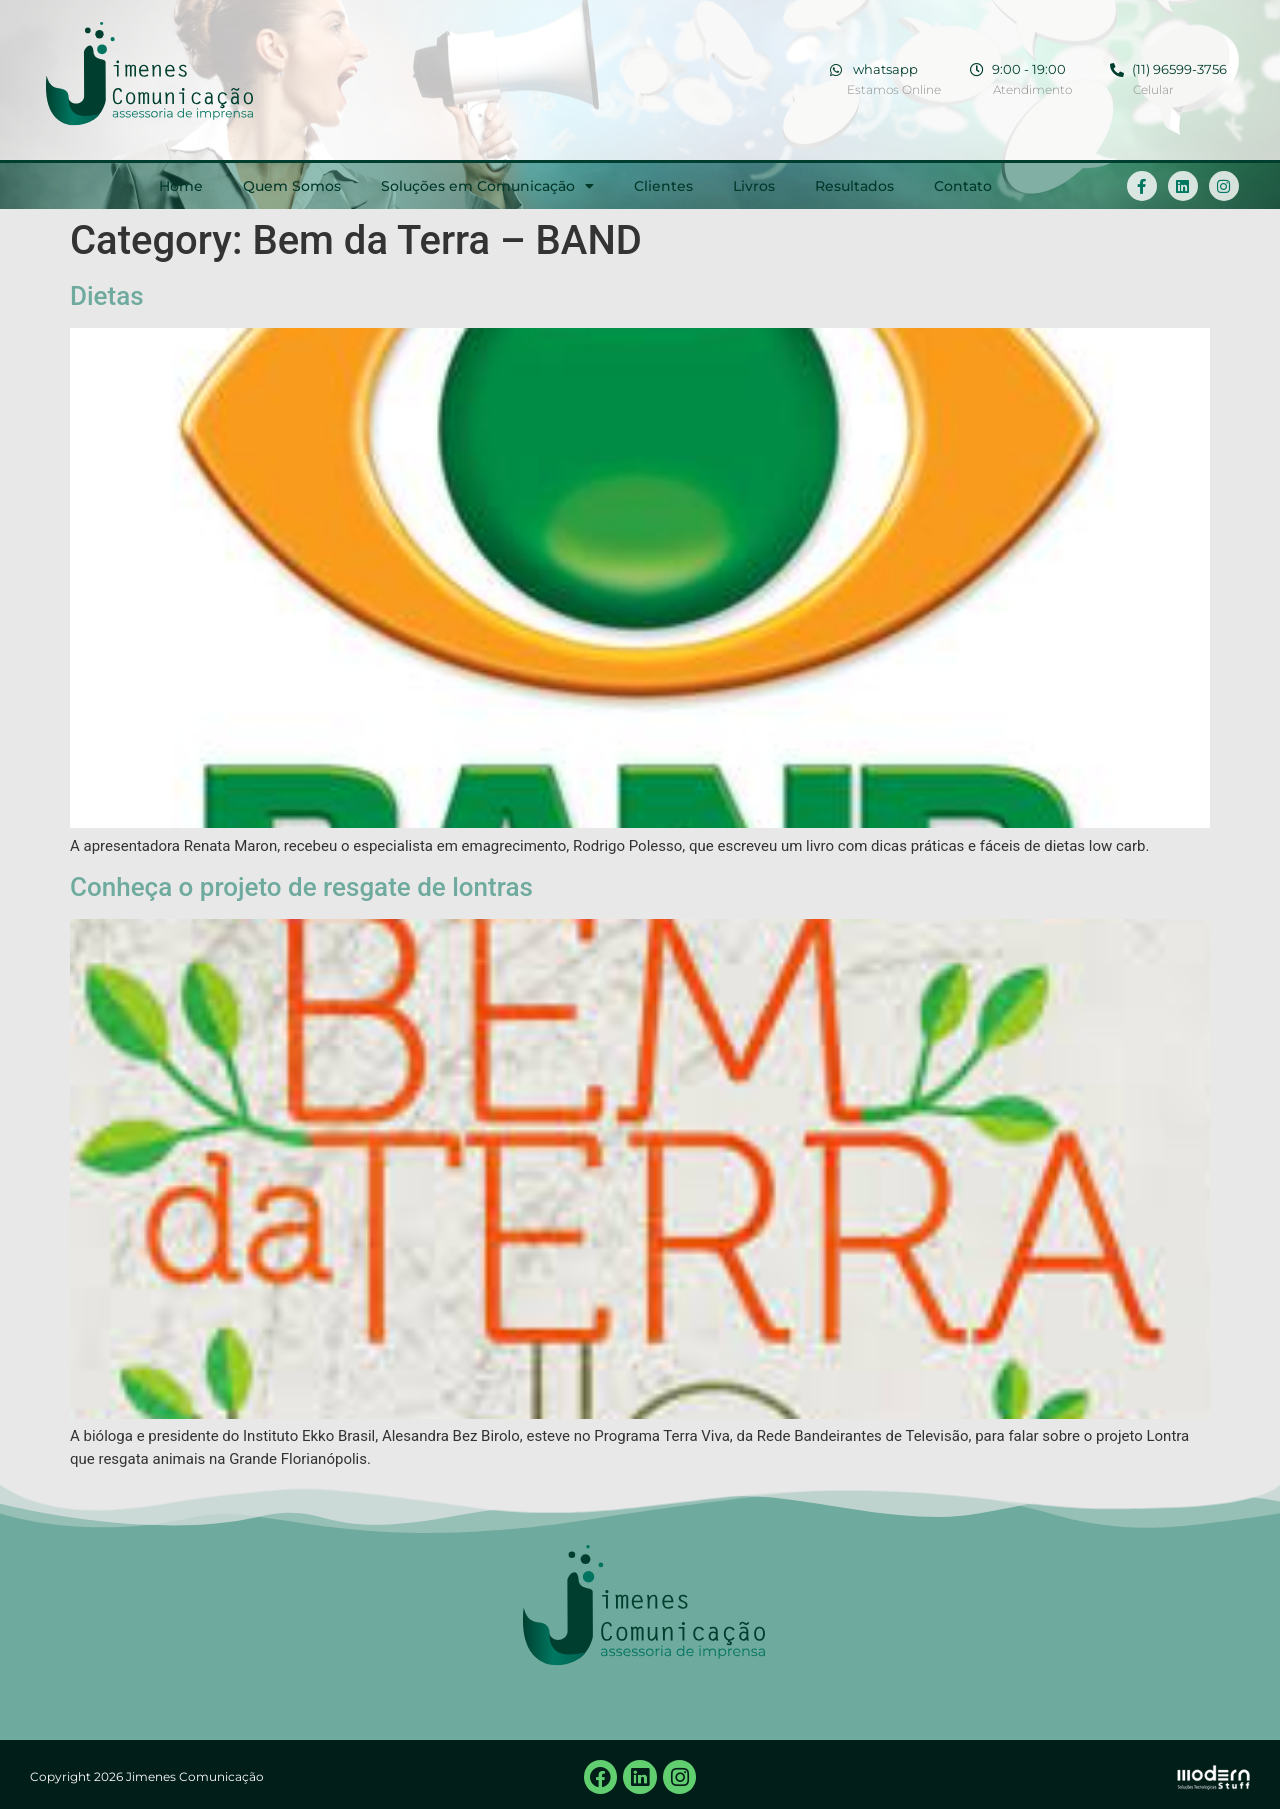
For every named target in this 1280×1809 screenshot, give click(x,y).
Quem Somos (292, 186)
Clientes (663, 186)
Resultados (854, 186)
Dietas (107, 296)
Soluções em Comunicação (487, 186)
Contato (963, 186)
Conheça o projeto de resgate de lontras (301, 887)
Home (181, 186)
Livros (754, 186)
